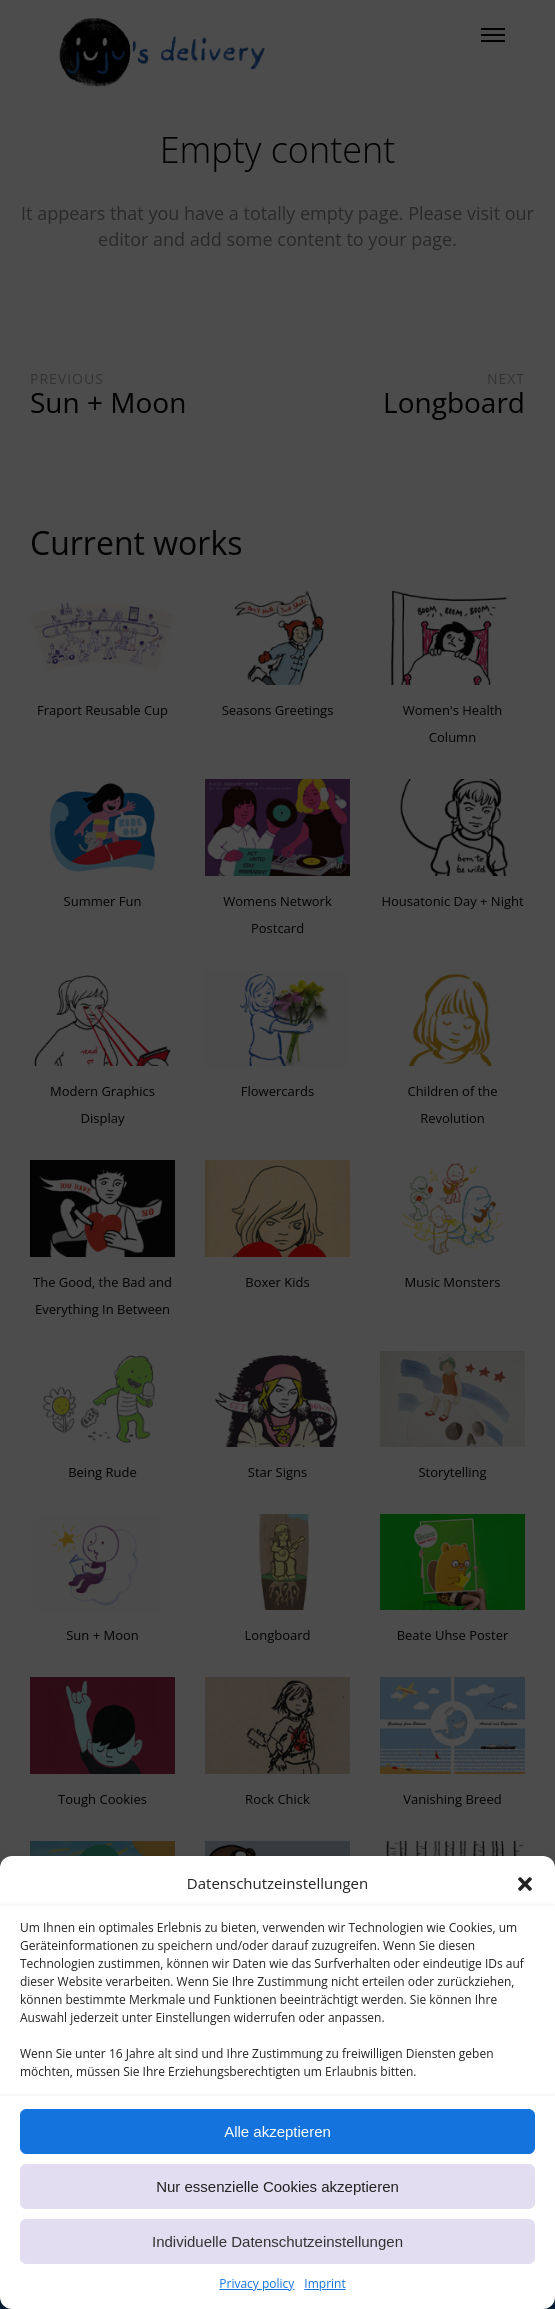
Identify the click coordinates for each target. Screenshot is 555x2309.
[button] (525, 1903)
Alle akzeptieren (277, 2150)
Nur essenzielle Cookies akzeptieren (277, 2205)
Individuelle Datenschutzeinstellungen (277, 2260)
